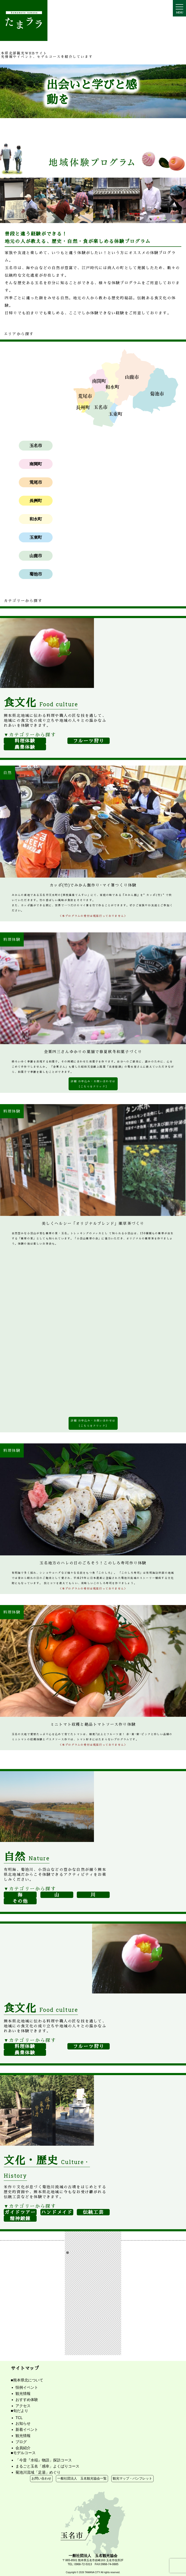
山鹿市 (35, 556)
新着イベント (27, 2430)
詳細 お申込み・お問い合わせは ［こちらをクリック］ (93, 1083)
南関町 (35, 464)
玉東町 (35, 537)
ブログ (21, 2442)
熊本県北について (28, 2380)
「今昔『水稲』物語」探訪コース (44, 2460)
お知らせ (23, 2423)
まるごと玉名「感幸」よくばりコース (47, 2466)
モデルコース (24, 2453)
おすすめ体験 (27, 2400)
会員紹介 (23, 2448)
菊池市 (35, 574)
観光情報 (23, 2394)
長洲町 (35, 500)
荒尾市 (35, 482)
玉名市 (35, 445)
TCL (19, 2418)
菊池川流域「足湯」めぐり (38, 2472)
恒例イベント (27, 2387)
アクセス (23, 2406)
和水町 (35, 519)
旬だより (20, 2411)
